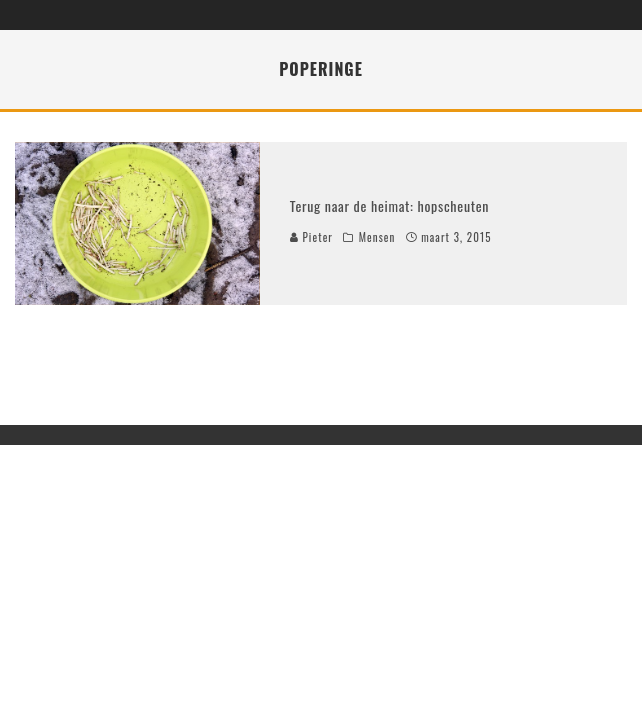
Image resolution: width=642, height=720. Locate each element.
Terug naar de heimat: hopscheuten (389, 205)
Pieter (311, 237)
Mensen (377, 237)
